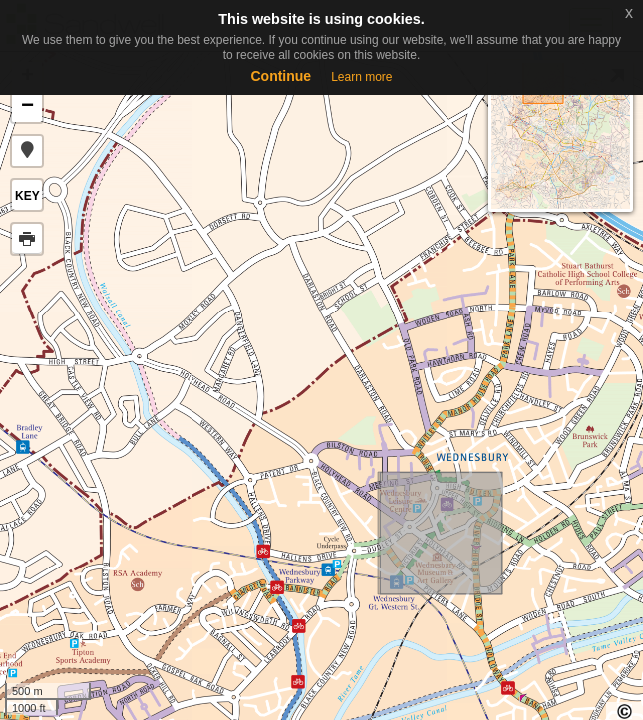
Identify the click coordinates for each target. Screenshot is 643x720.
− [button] (27, 107)
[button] (27, 151)
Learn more (361, 77)
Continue (280, 76)
